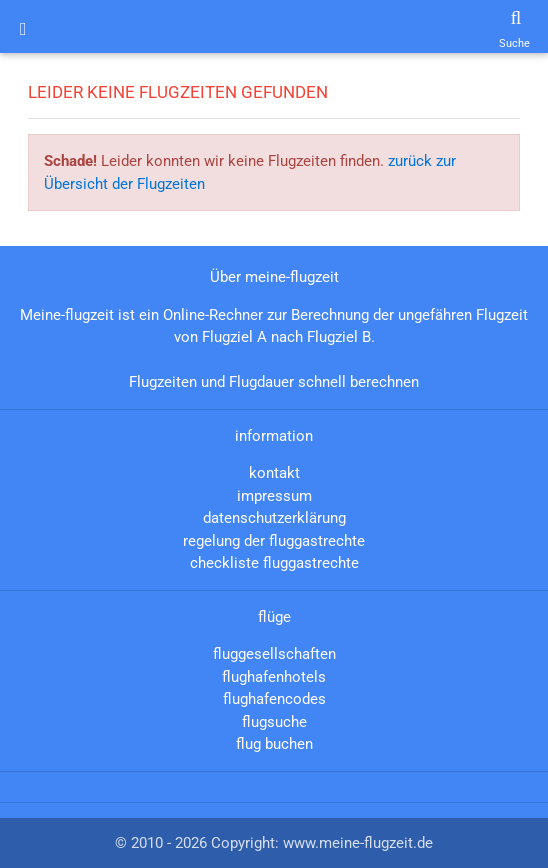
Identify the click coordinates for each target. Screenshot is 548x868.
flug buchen (274, 744)
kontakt (274, 473)
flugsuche (274, 722)
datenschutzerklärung (274, 518)
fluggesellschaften (274, 654)
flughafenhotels (274, 677)
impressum (274, 496)
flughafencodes (274, 699)
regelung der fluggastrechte (274, 541)
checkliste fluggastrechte (274, 563)
